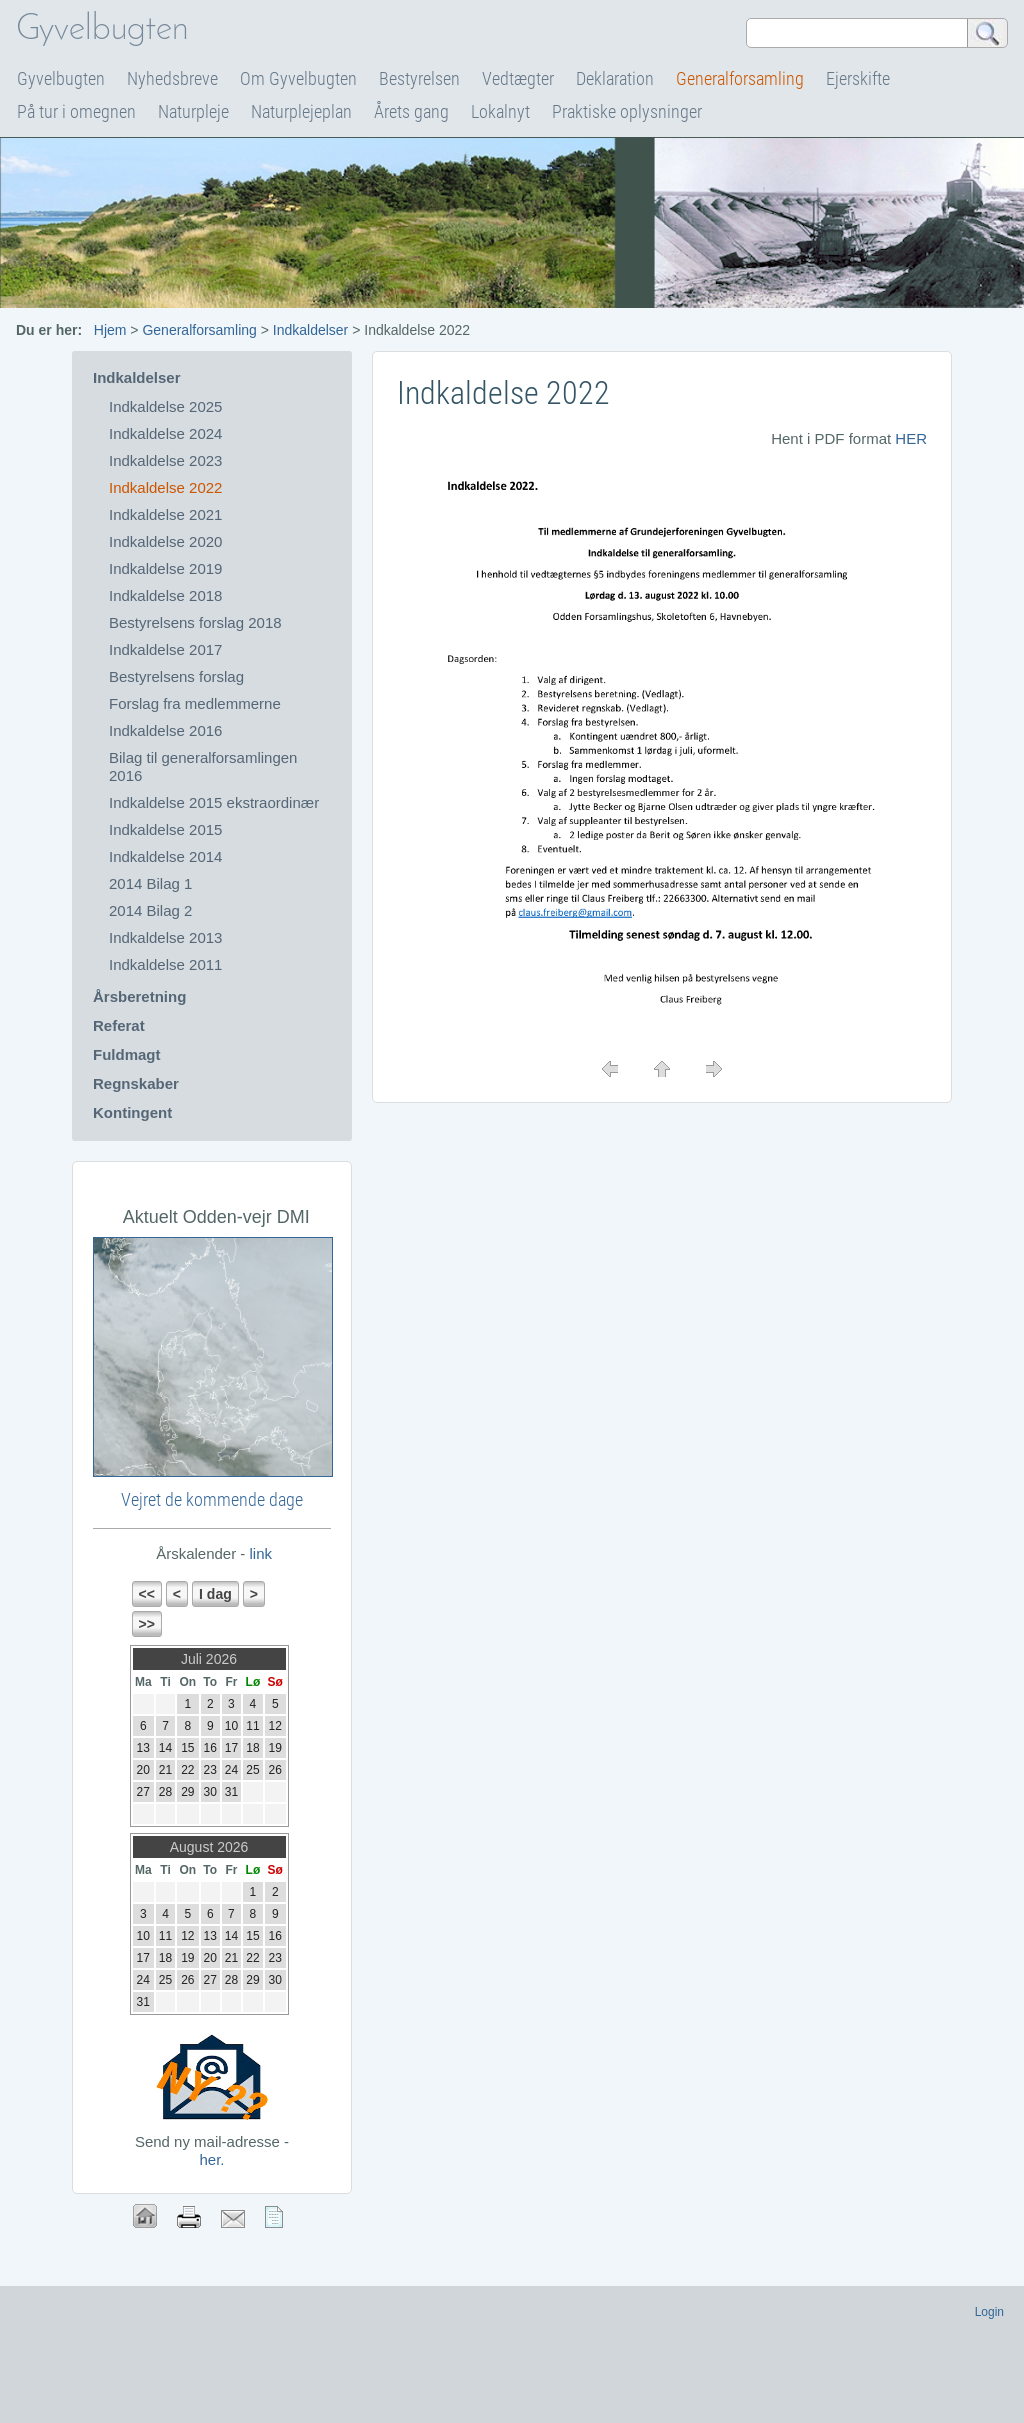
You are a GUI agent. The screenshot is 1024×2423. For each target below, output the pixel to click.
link (258, 1553)
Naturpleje (193, 111)
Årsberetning (139, 996)
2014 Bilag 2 (150, 910)
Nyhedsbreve (172, 78)
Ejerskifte (858, 78)
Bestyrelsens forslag (176, 676)
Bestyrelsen (419, 78)
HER (911, 438)
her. (211, 2159)
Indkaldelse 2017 (165, 649)
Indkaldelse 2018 (165, 595)
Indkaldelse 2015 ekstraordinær (214, 802)
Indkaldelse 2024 (165, 433)
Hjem (110, 330)
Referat (119, 1025)
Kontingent (132, 1112)
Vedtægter (518, 78)
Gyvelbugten (61, 78)
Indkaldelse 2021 (165, 514)
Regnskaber (136, 1083)
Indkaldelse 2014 (165, 856)
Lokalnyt (500, 111)
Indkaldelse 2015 (165, 829)
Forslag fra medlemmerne (195, 703)
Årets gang (411, 111)
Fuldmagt (127, 1054)
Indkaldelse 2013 (165, 937)
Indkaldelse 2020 (165, 541)
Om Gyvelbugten (298, 78)
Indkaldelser (311, 330)
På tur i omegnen (76, 111)
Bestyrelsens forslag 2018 (195, 622)
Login (989, 2312)
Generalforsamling (740, 78)
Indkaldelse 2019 (165, 568)
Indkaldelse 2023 (165, 460)
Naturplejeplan (301, 111)
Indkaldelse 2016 (165, 730)
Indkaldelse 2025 (165, 406)
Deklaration (615, 78)
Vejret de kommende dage (212, 1499)
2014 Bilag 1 (150, 883)
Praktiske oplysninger (627, 111)
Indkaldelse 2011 (165, 964)
